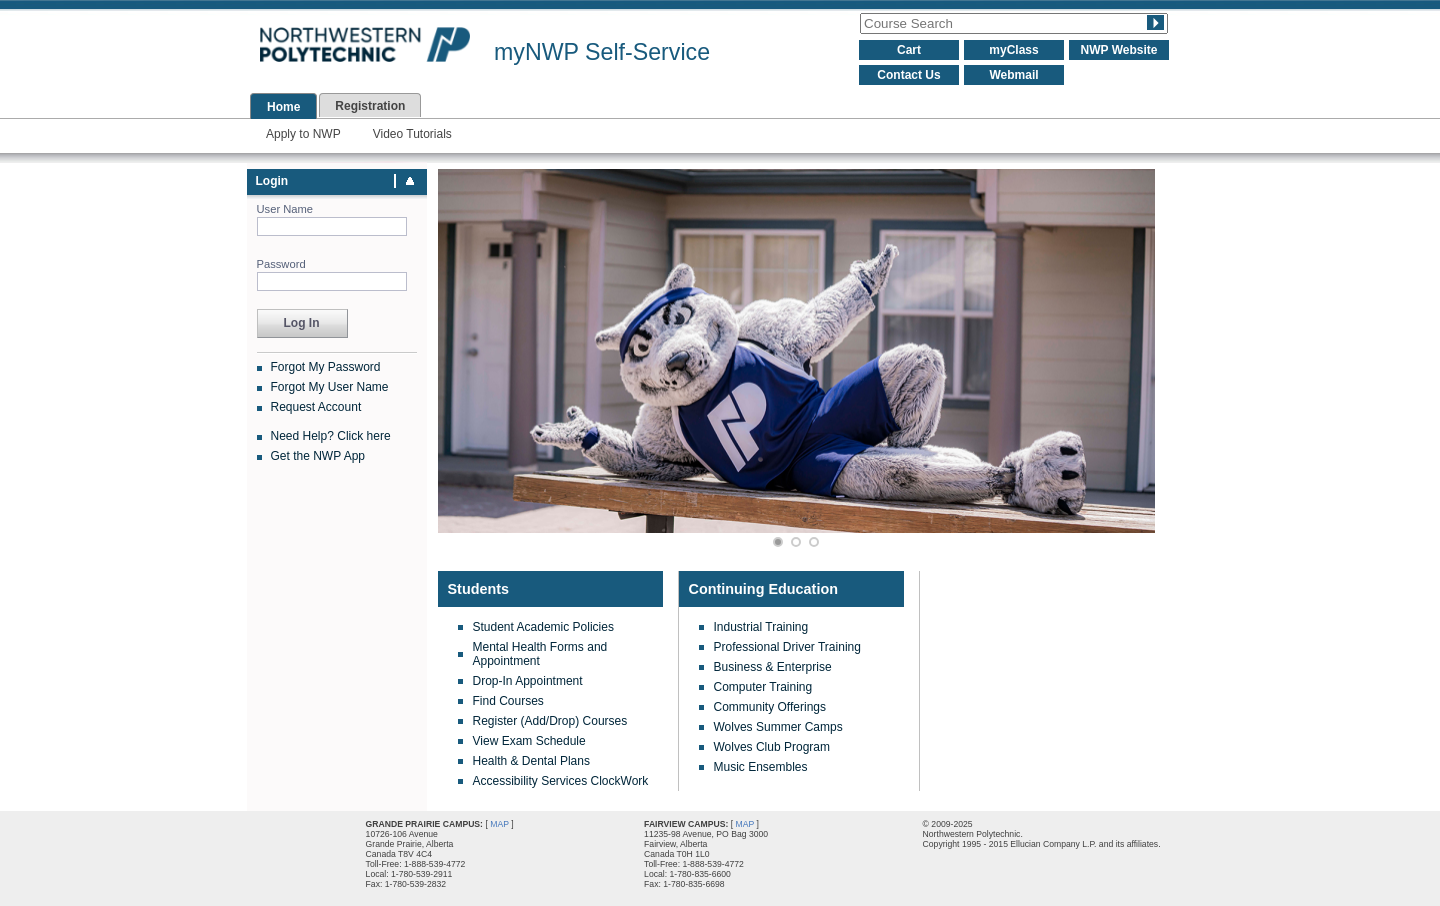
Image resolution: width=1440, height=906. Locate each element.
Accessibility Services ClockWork (561, 781)
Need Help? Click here (331, 436)
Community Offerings (770, 707)
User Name (285, 209)
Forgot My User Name (330, 387)
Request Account (316, 407)
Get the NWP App (318, 456)
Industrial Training (761, 627)
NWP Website (1119, 50)
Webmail (1013, 75)
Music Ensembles (761, 767)
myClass (1013, 50)
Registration (370, 106)
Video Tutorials (412, 134)
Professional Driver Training (787, 647)
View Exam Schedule (529, 741)
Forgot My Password (326, 367)
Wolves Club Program (772, 747)
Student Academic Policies (543, 627)
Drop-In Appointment (528, 681)
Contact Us (908, 75)
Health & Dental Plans (531, 761)
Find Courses (508, 701)
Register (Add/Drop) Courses (550, 721)
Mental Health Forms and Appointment (540, 654)
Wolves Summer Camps (778, 727)
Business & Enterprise (773, 667)
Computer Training (763, 687)
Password (281, 264)
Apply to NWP (303, 134)
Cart (909, 50)
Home (283, 107)
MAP (499, 824)
